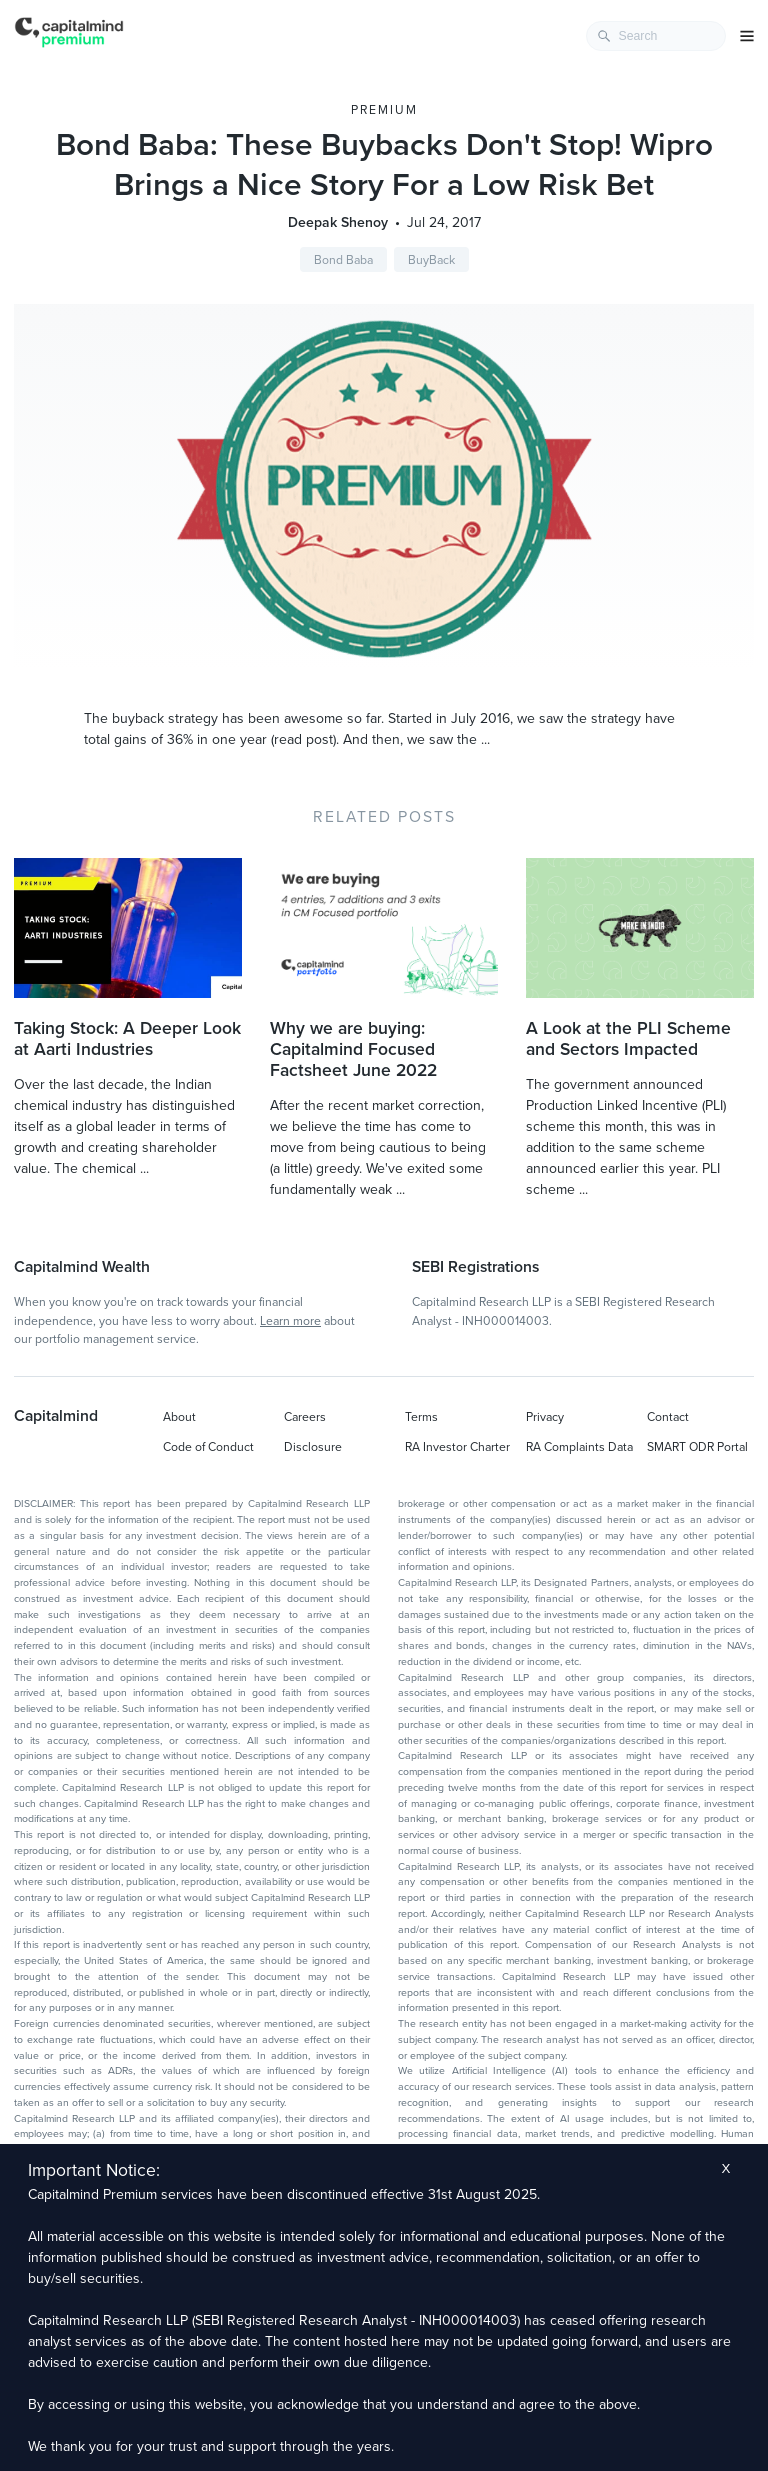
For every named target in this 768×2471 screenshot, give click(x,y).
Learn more (290, 1321)
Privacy (545, 1417)
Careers (305, 1417)
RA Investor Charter (457, 1447)
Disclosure (313, 1447)
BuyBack (431, 260)
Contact (668, 1417)
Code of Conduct (208, 1447)
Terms (421, 1417)
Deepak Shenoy (338, 222)
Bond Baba (343, 260)
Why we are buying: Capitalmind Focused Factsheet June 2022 (353, 1049)
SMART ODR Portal (697, 1447)
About (179, 1417)
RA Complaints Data (579, 1447)
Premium (384, 110)
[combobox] (656, 36)
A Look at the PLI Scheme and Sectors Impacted (628, 1039)
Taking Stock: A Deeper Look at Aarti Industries (127, 1039)
